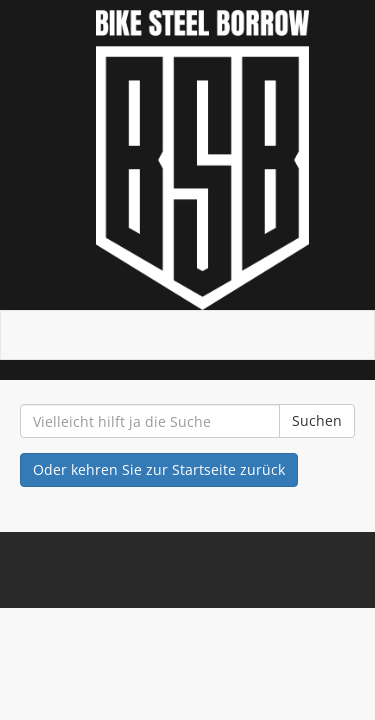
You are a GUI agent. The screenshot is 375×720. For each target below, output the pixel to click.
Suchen (317, 420)
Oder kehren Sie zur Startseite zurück (159, 469)
